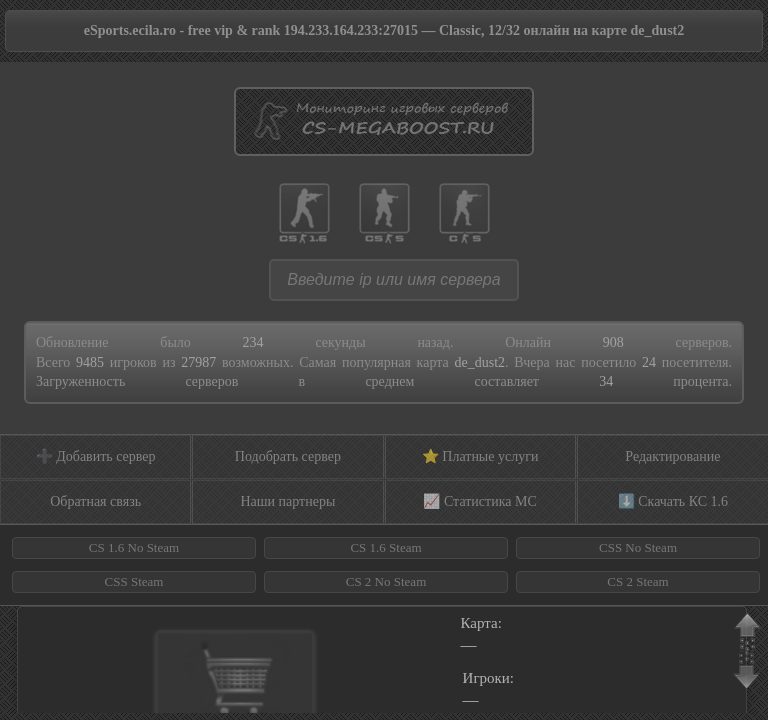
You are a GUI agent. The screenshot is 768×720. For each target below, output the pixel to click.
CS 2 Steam (637, 581)
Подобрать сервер (288, 456)
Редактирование (672, 456)
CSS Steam (134, 581)
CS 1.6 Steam (385, 547)
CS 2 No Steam (386, 581)
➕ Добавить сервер (96, 456)
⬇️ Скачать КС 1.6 (673, 501)
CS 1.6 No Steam (134, 547)
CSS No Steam (638, 547)
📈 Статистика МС (479, 501)
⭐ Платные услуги (480, 456)
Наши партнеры (287, 501)
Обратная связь (95, 501)
